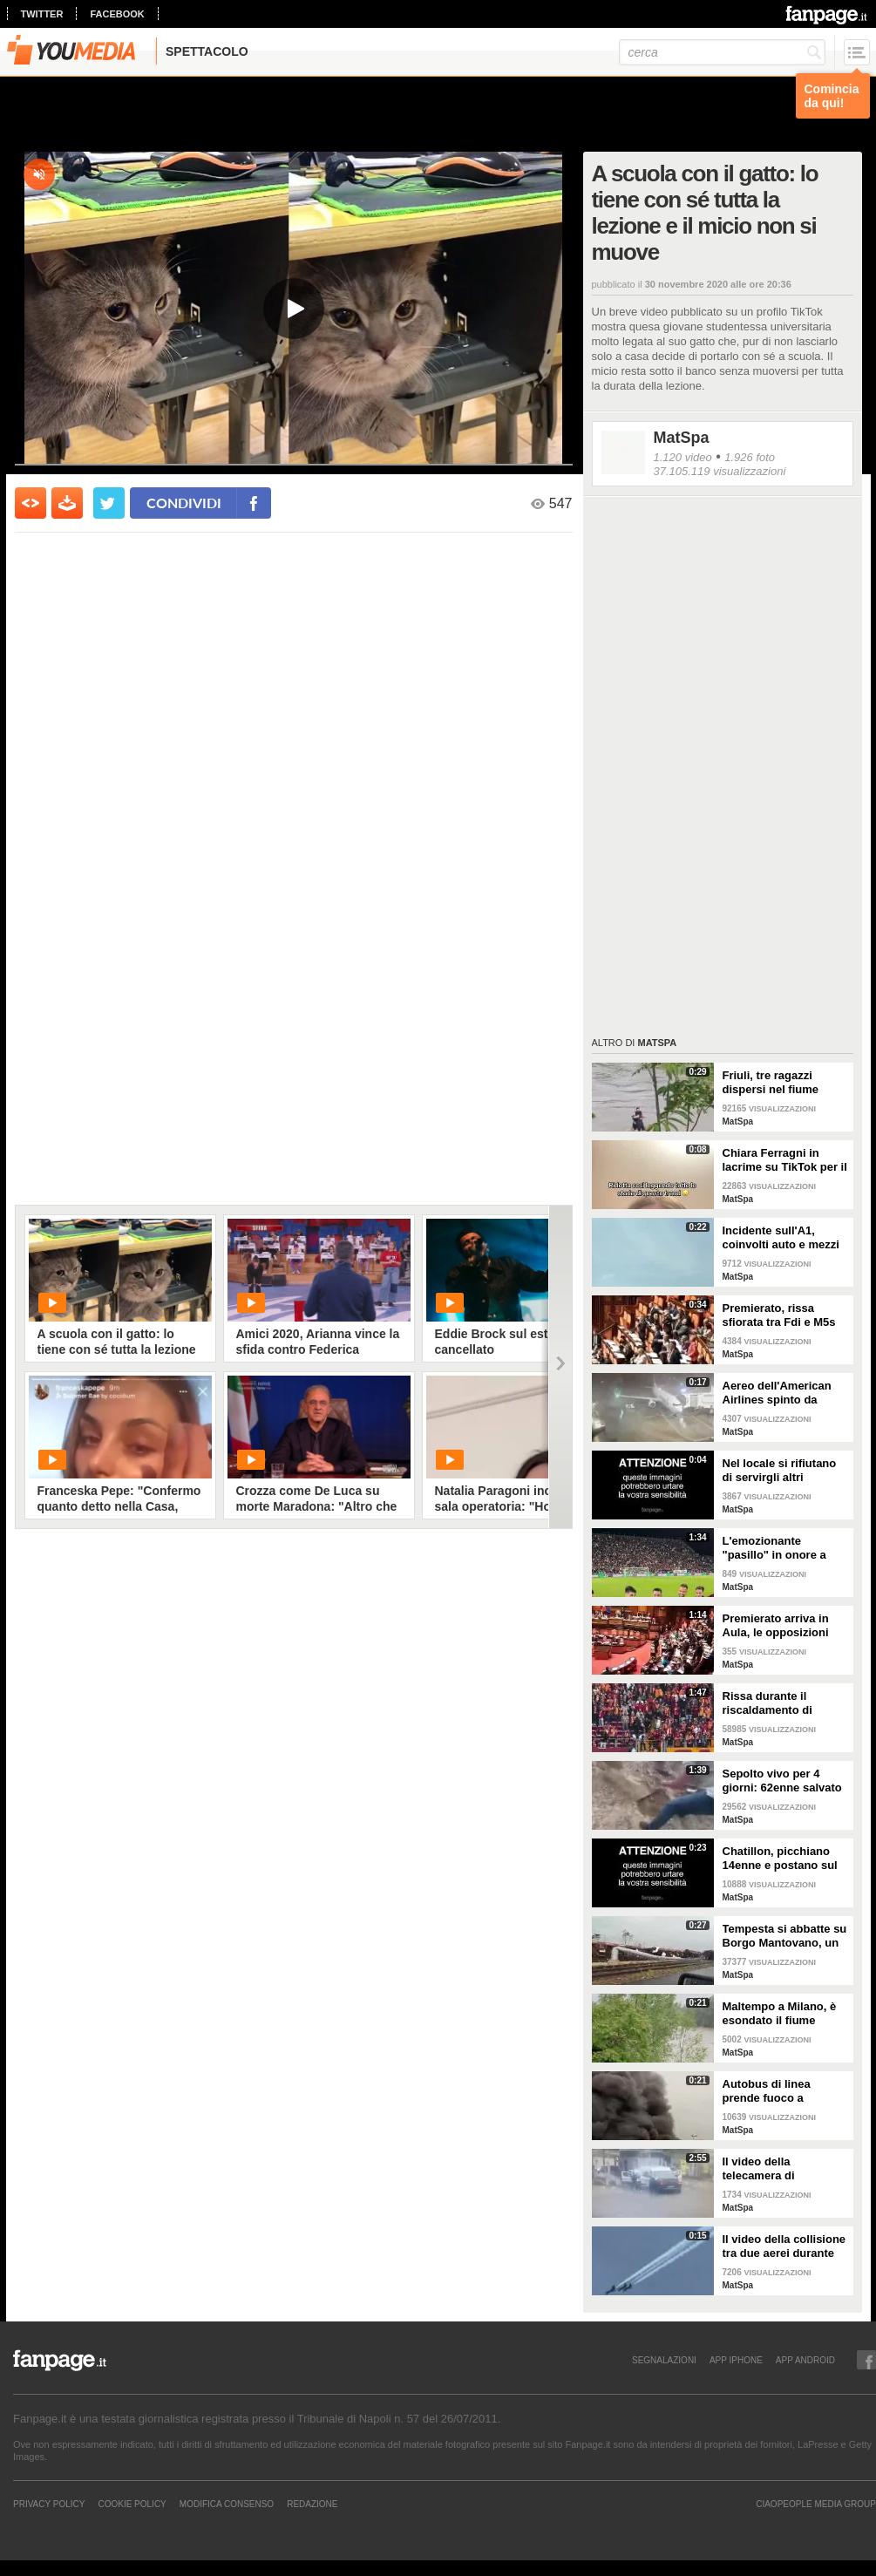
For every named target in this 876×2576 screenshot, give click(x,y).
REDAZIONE (312, 2503)
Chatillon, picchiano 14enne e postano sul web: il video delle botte (780, 1859)
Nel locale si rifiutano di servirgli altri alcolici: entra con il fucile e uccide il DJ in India (782, 1471)
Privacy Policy (49, 2503)
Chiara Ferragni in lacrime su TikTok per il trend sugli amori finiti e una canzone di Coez (785, 1160)
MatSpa (682, 437)
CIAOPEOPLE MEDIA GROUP (816, 2503)
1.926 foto (749, 457)
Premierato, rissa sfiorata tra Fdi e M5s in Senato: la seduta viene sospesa (779, 1315)
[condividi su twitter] (109, 503)
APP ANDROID (805, 2359)
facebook (117, 14)
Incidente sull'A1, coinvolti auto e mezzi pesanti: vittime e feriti (783, 1238)
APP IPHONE (736, 2359)
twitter (42, 14)
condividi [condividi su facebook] (183, 502)
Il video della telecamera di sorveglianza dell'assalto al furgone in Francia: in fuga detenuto (782, 2169)
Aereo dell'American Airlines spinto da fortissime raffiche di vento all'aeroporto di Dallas (780, 1393)
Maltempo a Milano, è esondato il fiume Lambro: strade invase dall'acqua (783, 2014)
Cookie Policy (132, 2503)
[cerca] (722, 52)
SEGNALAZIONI (664, 2359)
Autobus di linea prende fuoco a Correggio (767, 2091)
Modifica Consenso (227, 2503)
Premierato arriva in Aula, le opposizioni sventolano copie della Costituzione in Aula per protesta (783, 1626)
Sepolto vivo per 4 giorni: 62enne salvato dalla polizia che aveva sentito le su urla (783, 1781)
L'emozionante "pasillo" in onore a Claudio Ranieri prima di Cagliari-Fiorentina (781, 1548)
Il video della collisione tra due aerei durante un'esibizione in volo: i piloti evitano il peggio (784, 2246)
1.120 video (683, 457)
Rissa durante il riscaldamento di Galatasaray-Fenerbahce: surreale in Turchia (780, 1703)
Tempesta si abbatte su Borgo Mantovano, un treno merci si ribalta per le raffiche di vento (785, 1936)
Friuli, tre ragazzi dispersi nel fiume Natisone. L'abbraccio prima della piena (781, 1083)
